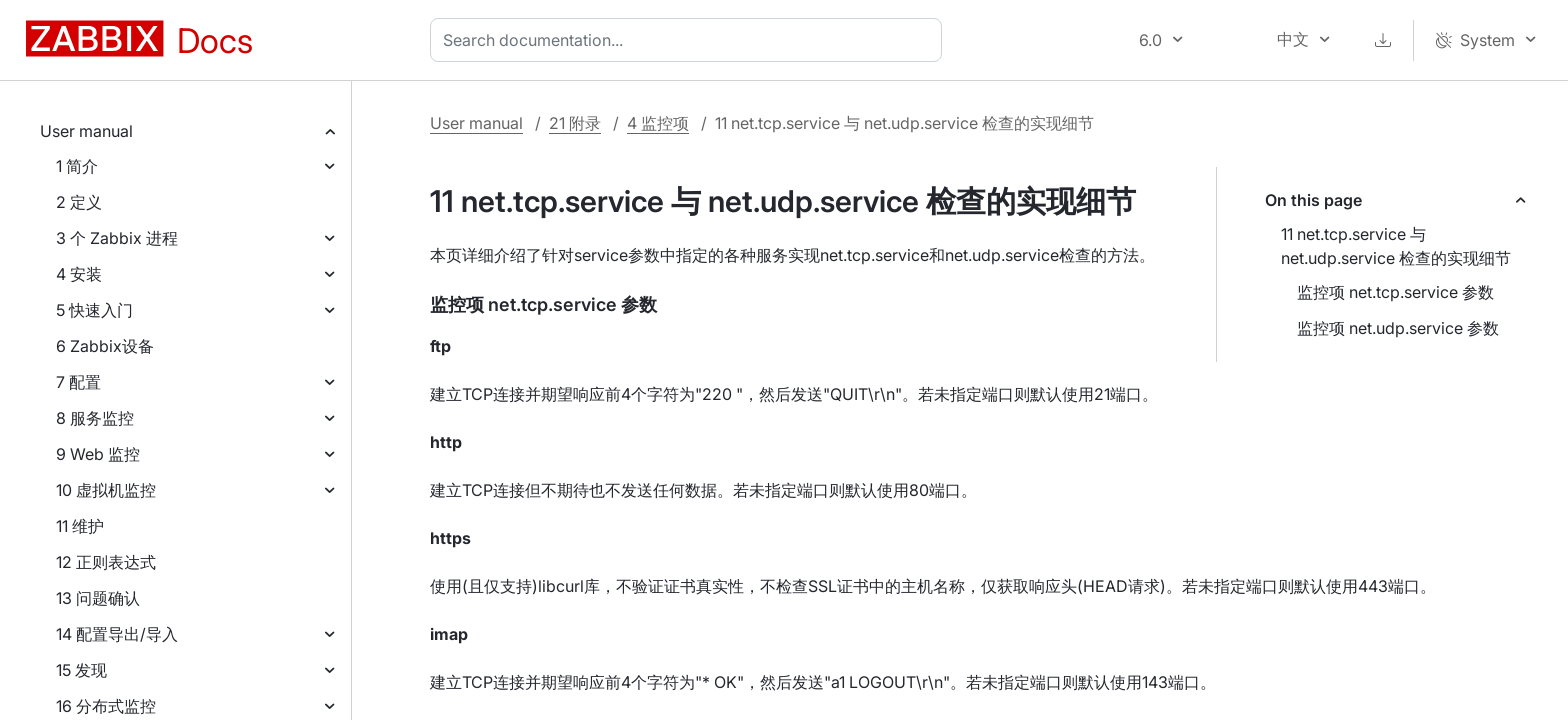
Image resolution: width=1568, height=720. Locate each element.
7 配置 (78, 382)
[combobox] (690, 40)
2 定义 (79, 202)
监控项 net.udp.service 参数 (1398, 328)
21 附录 (575, 123)
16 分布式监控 (106, 706)
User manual (86, 131)
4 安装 (79, 274)
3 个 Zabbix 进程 (117, 238)
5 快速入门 (94, 310)
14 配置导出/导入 (117, 634)
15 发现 (81, 670)
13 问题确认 (98, 598)
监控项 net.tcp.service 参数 (1395, 292)
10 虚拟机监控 (106, 490)
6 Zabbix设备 (105, 346)
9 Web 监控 (98, 454)
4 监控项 (658, 123)
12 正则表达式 (106, 562)
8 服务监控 (95, 418)
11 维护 (80, 526)
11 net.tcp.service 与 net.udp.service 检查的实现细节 (1396, 246)
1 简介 (77, 166)
